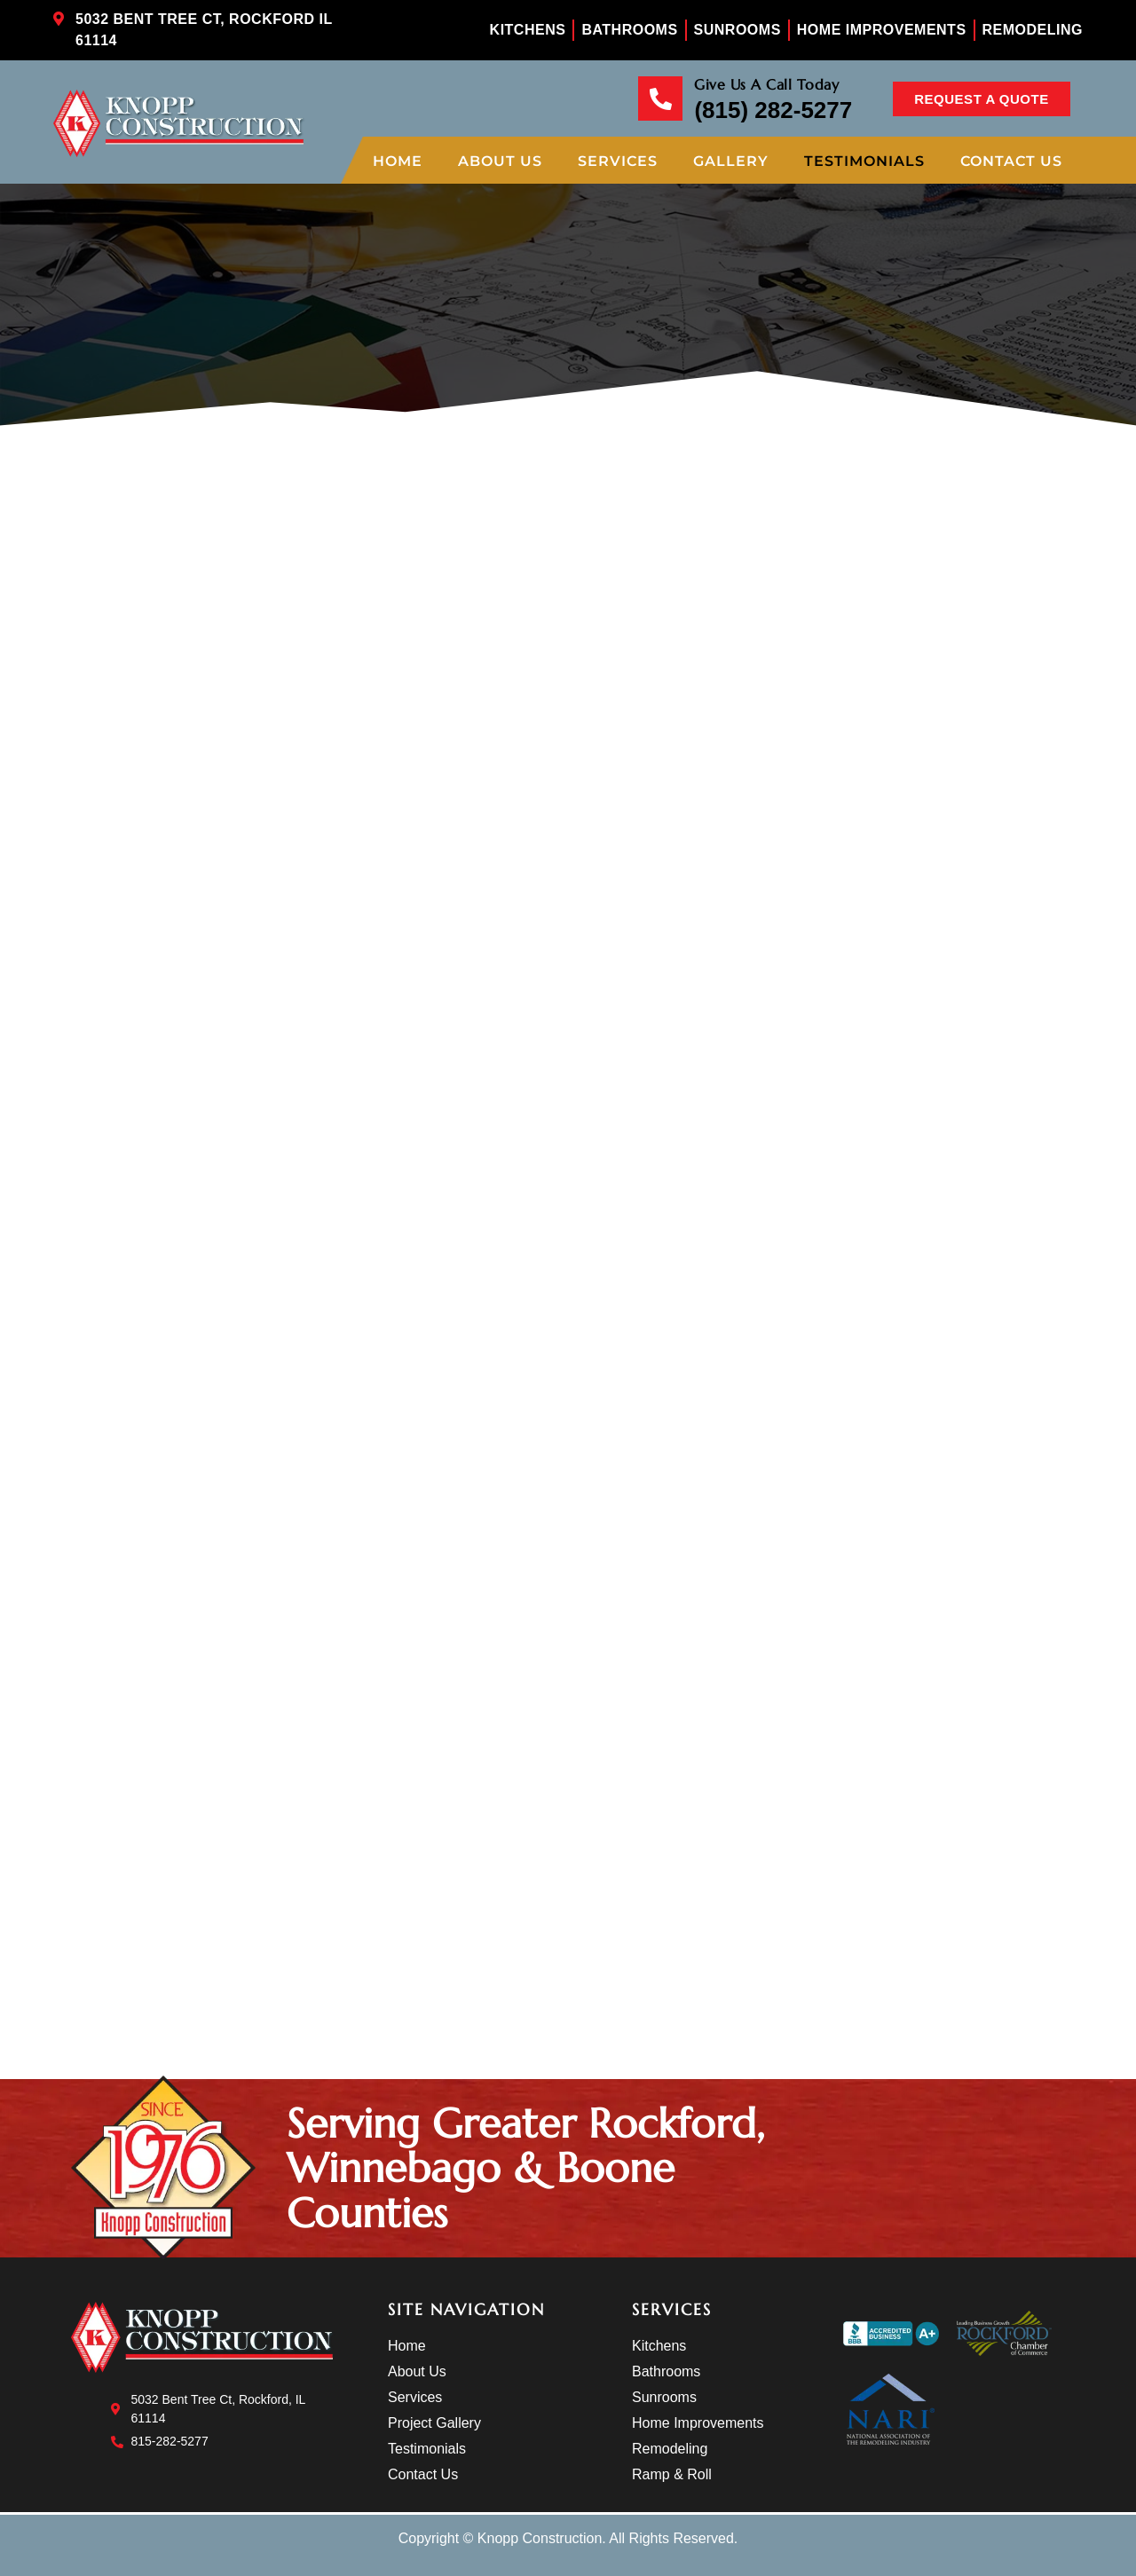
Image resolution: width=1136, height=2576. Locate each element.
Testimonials (864, 161)
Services (618, 161)
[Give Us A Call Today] (660, 98)
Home (397, 161)
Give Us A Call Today (766, 84)
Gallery (731, 161)
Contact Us (1011, 161)
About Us (500, 161)
